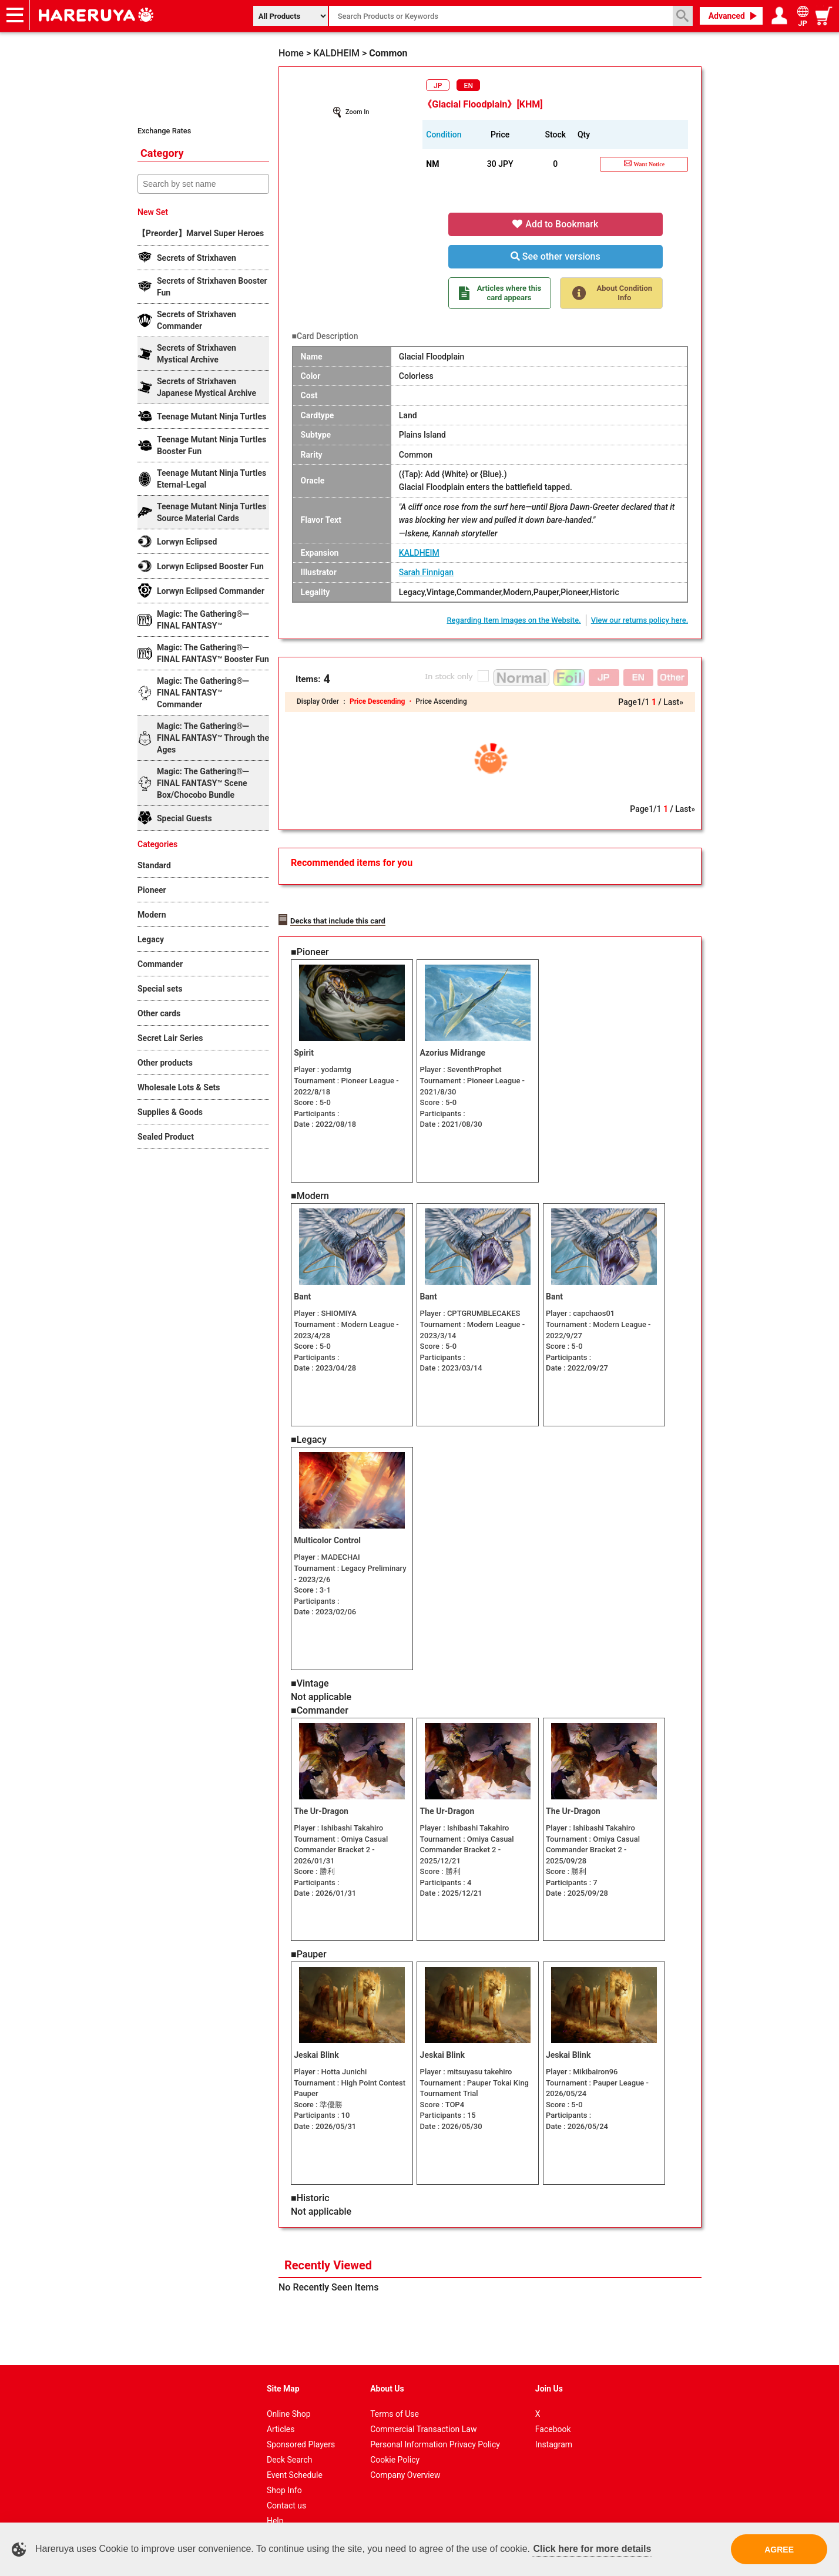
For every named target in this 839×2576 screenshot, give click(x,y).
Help (275, 2499)
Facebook (553, 2408)
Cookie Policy (395, 2438)
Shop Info (284, 2469)
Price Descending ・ (382, 701)
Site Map (283, 2367)
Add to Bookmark (555, 224)
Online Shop (289, 2392)
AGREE (779, 2549)
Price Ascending (441, 701)
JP (438, 86)
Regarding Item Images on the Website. (513, 620)
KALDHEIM (419, 552)
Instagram (553, 2423)
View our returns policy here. (640, 620)
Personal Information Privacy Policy (435, 2423)
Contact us (286, 2484)
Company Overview (405, 2454)
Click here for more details (592, 2549)
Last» (673, 702)
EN (468, 86)
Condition (443, 134)
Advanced (727, 16)
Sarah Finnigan (426, 572)
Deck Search (290, 2438)
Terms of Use (394, 2392)
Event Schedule (295, 2454)
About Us (387, 2367)
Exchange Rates (164, 130)
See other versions (555, 256)
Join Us (549, 2367)
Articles (281, 2408)
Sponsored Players (301, 2423)
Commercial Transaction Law (423, 2408)
